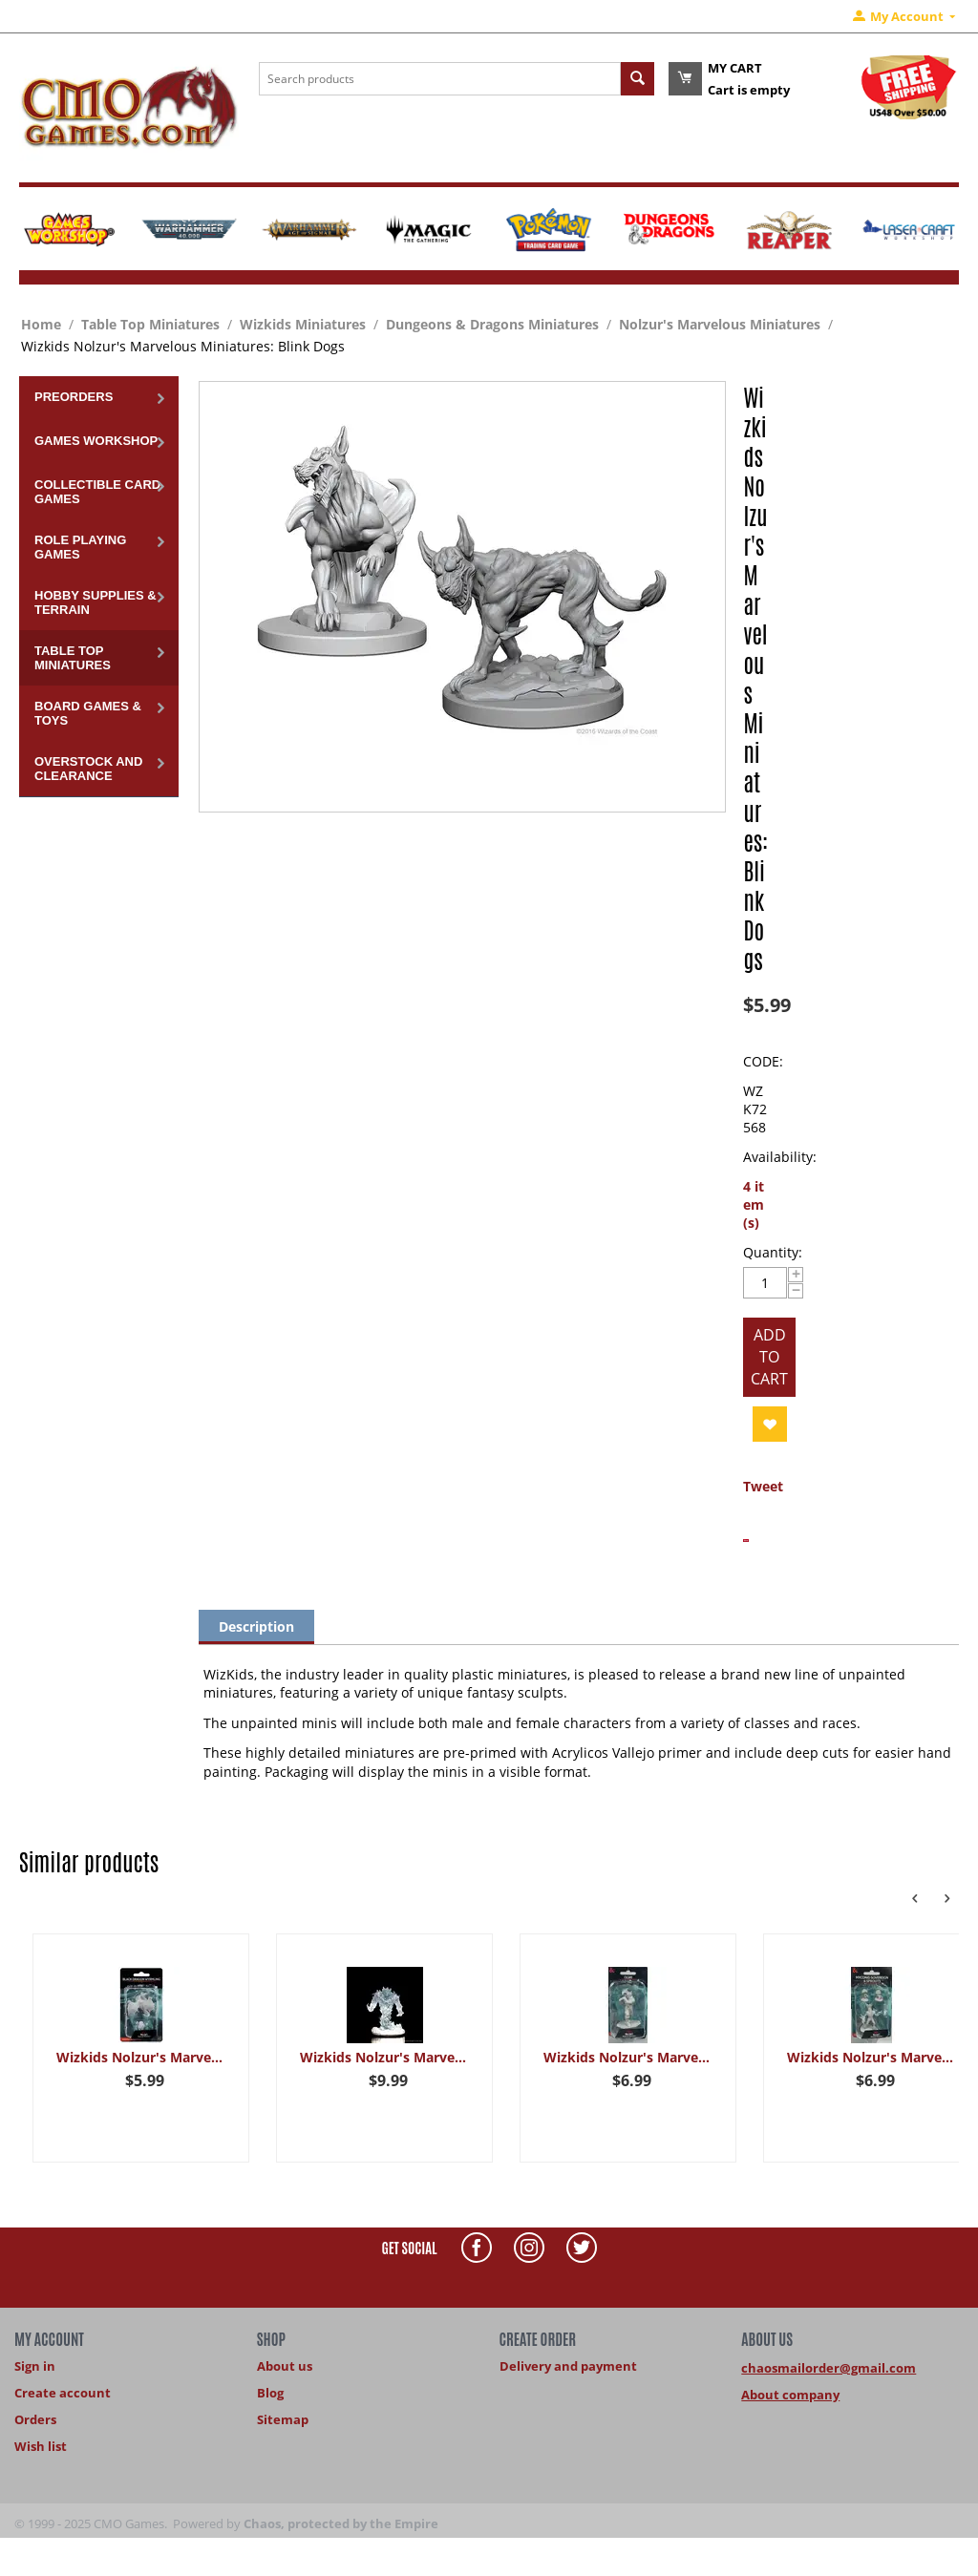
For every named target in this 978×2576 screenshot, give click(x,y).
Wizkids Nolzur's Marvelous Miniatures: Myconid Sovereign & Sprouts (871, 2057)
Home (41, 324)
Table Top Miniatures (150, 324)
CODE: (763, 1061)
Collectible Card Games (97, 491)
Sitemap (282, 2419)
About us (284, 2366)
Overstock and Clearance (88, 768)
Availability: (780, 1157)
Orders (35, 2419)
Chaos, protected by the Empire (341, 2523)
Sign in (34, 2366)
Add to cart (769, 1356)
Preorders (73, 397)
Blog (270, 2392)
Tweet (763, 1486)
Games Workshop (96, 440)
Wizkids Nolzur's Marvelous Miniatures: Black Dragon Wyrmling (140, 2057)
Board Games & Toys (87, 713)
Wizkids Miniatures (303, 324)
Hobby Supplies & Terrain (95, 602)
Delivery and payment (568, 2366)
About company (790, 2394)
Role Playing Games (80, 547)
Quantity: (772, 1252)
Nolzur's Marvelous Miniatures (719, 324)
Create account (62, 2392)
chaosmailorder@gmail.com (828, 2367)
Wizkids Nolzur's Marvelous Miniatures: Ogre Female (627, 2057)
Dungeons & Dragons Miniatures (492, 324)
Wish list (40, 2446)
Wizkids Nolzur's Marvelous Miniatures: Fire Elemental (384, 2057)
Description (256, 1626)
